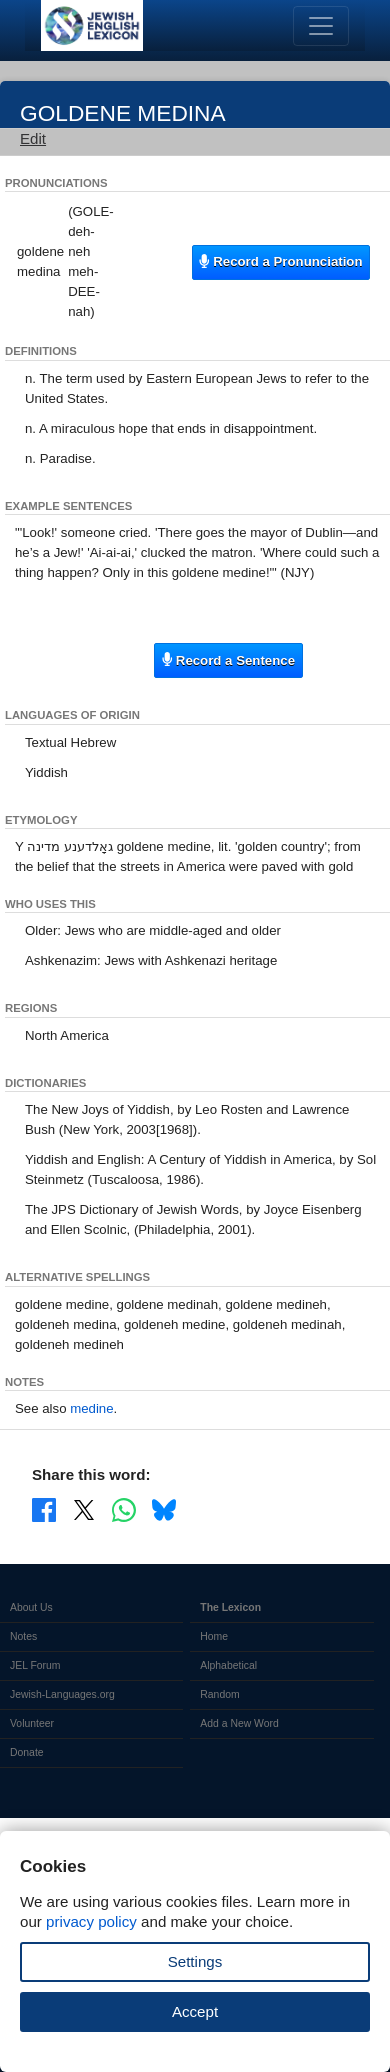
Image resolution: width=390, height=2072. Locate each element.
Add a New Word (239, 1723)
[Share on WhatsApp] (124, 1509)
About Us (31, 1607)
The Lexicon (230, 1607)
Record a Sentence (228, 659)
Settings (195, 1961)
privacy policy (91, 1921)
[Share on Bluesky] (164, 1509)
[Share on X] (84, 1509)
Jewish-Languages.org (62, 1694)
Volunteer (32, 1723)
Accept (195, 2011)
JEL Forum (35, 1665)
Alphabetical (228, 1665)
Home (214, 1636)
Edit (33, 138)
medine (91, 1408)
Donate (27, 1752)
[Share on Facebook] (44, 1509)
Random (219, 1694)
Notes (23, 1636)
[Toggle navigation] (321, 26)
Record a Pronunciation (280, 261)
